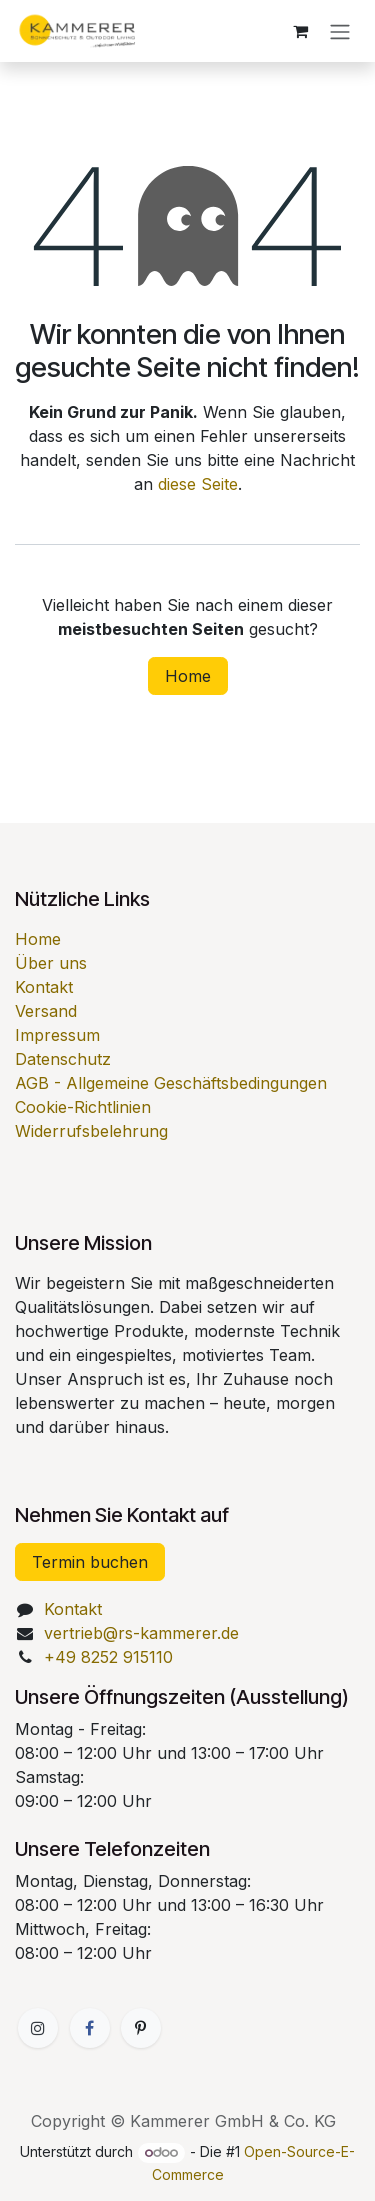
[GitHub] (141, 2028)
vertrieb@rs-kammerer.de (141, 1633)
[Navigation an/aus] (340, 31)
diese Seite (198, 484)
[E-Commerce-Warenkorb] (300, 31)
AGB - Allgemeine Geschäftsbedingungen (171, 1083)
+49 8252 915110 (108, 1657)
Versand (46, 1011)
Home (188, 676)
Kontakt (44, 987)
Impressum (57, 1035)
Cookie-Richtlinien (83, 1107)
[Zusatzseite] (38, 2028)
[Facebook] (90, 2028)
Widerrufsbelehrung (91, 1131)
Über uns (51, 963)
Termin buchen (90, 1562)
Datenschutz (63, 1059)
